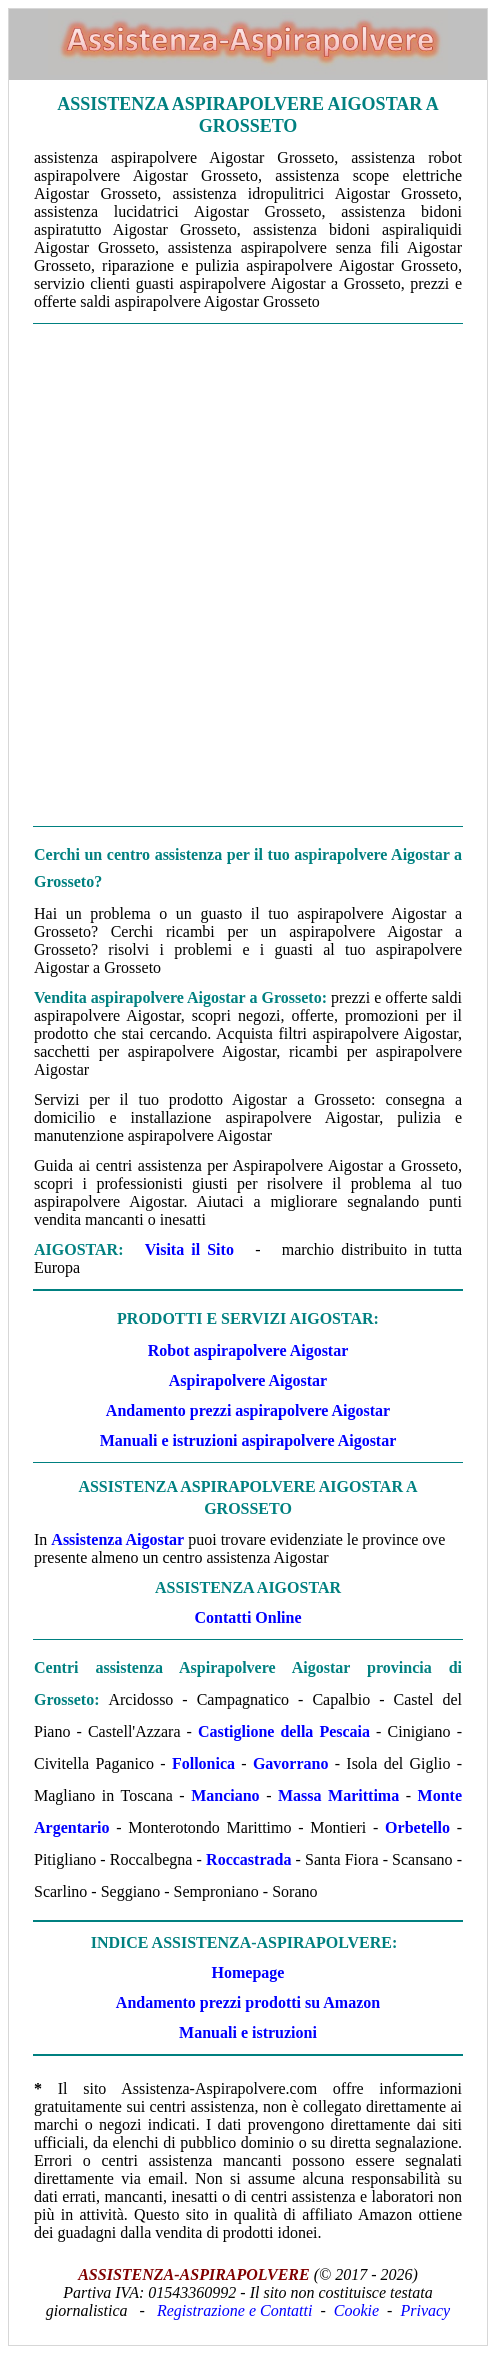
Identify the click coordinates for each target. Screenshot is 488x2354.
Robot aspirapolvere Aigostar (248, 1350)
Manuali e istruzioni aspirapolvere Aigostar (248, 1440)
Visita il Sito (189, 1249)
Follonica (203, 1763)
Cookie (356, 2310)
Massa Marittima (338, 1795)
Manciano (225, 1795)
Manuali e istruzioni (248, 2032)
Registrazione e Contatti (235, 2310)
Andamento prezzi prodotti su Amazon (248, 2002)
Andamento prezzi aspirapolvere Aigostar (248, 1410)
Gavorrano (291, 1763)
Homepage (248, 1972)
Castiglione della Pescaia (284, 1731)
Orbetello (417, 1827)
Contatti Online (247, 1617)
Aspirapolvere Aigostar (248, 1380)
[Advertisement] (243, 575)
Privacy (425, 2310)
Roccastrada (248, 1859)
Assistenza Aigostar (117, 1539)
